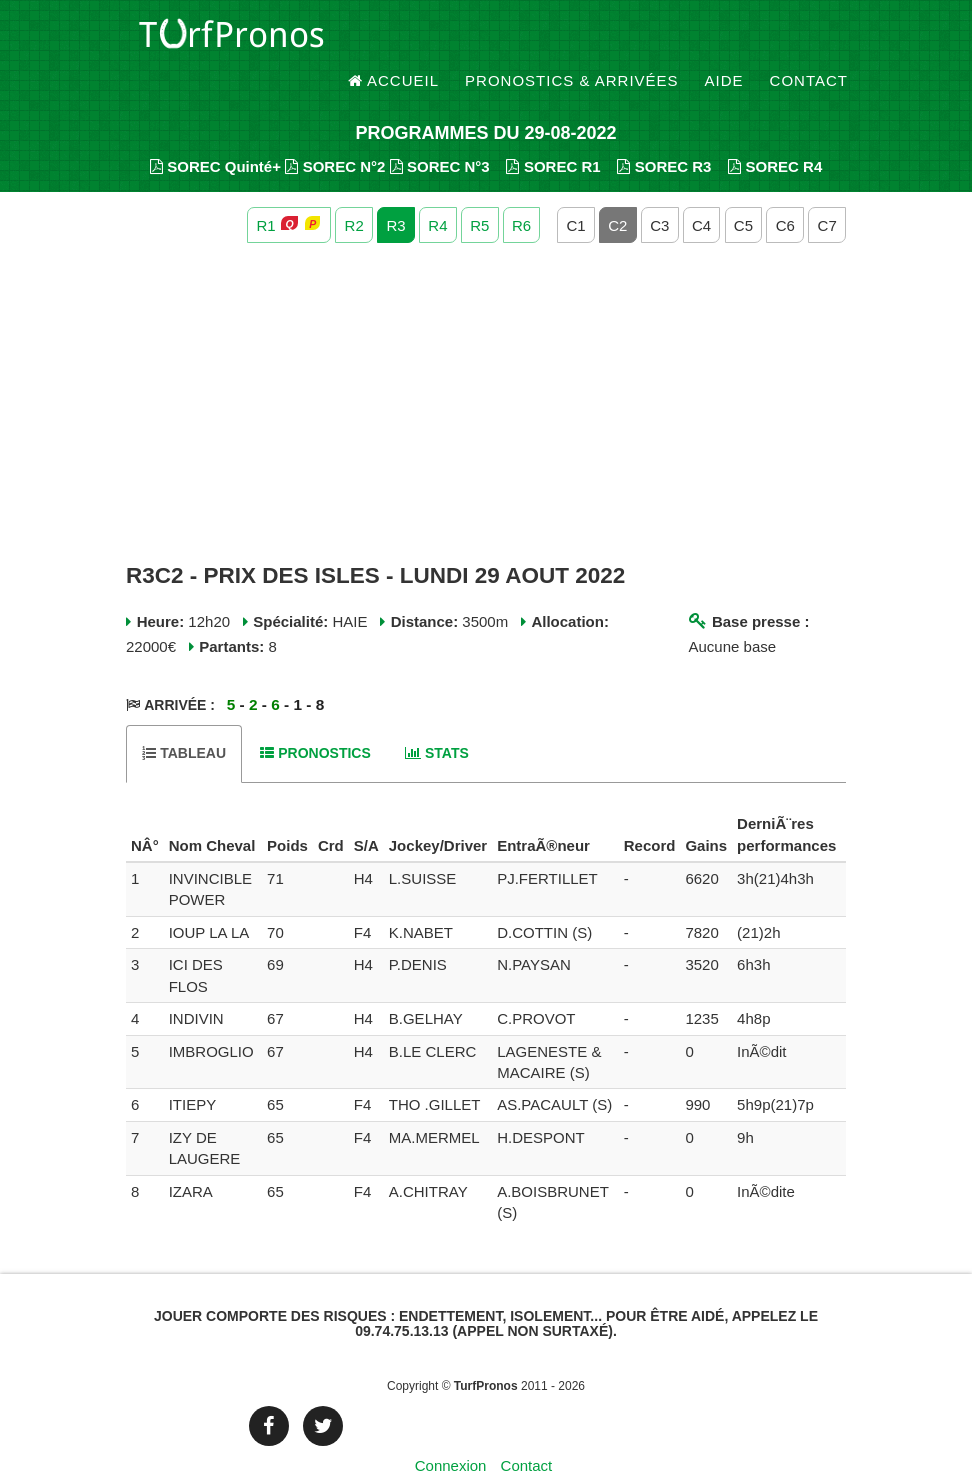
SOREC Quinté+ (215, 130)
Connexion (451, 1430)
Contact (809, 39)
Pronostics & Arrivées (572, 39)
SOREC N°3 (440, 130)
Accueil (394, 39)
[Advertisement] (486, 368)
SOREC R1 (553, 130)
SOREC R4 (775, 130)
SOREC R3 (664, 130)
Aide (724, 39)
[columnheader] (145, 800)
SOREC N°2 (335, 130)
